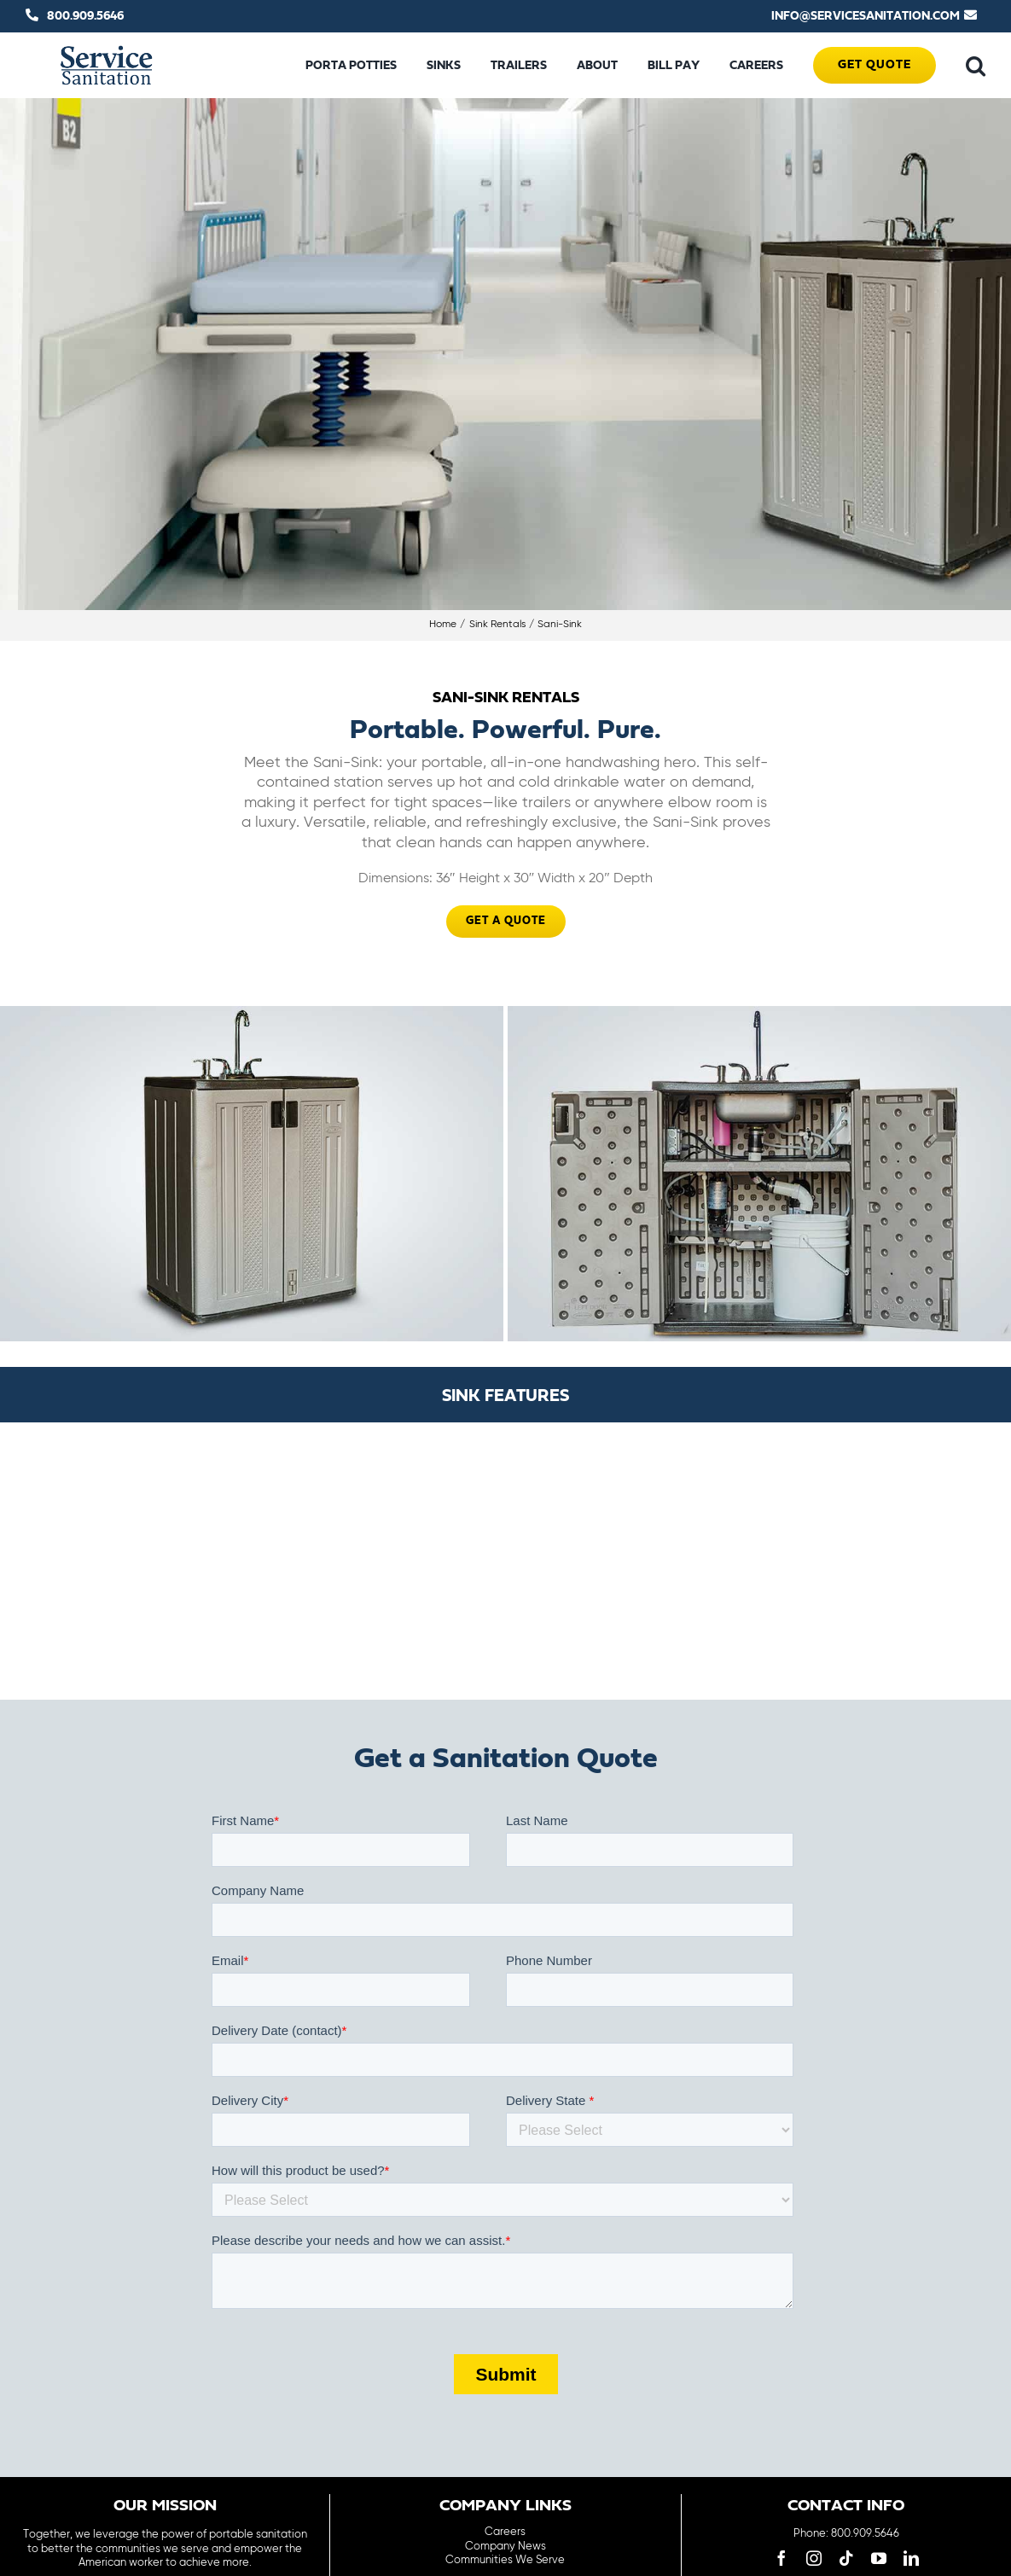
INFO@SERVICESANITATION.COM (865, 16)
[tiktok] (846, 2558)
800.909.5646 (85, 16)
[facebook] (781, 2558)
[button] (975, 66)
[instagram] (814, 2558)
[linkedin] (911, 2558)
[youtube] (878, 2558)
